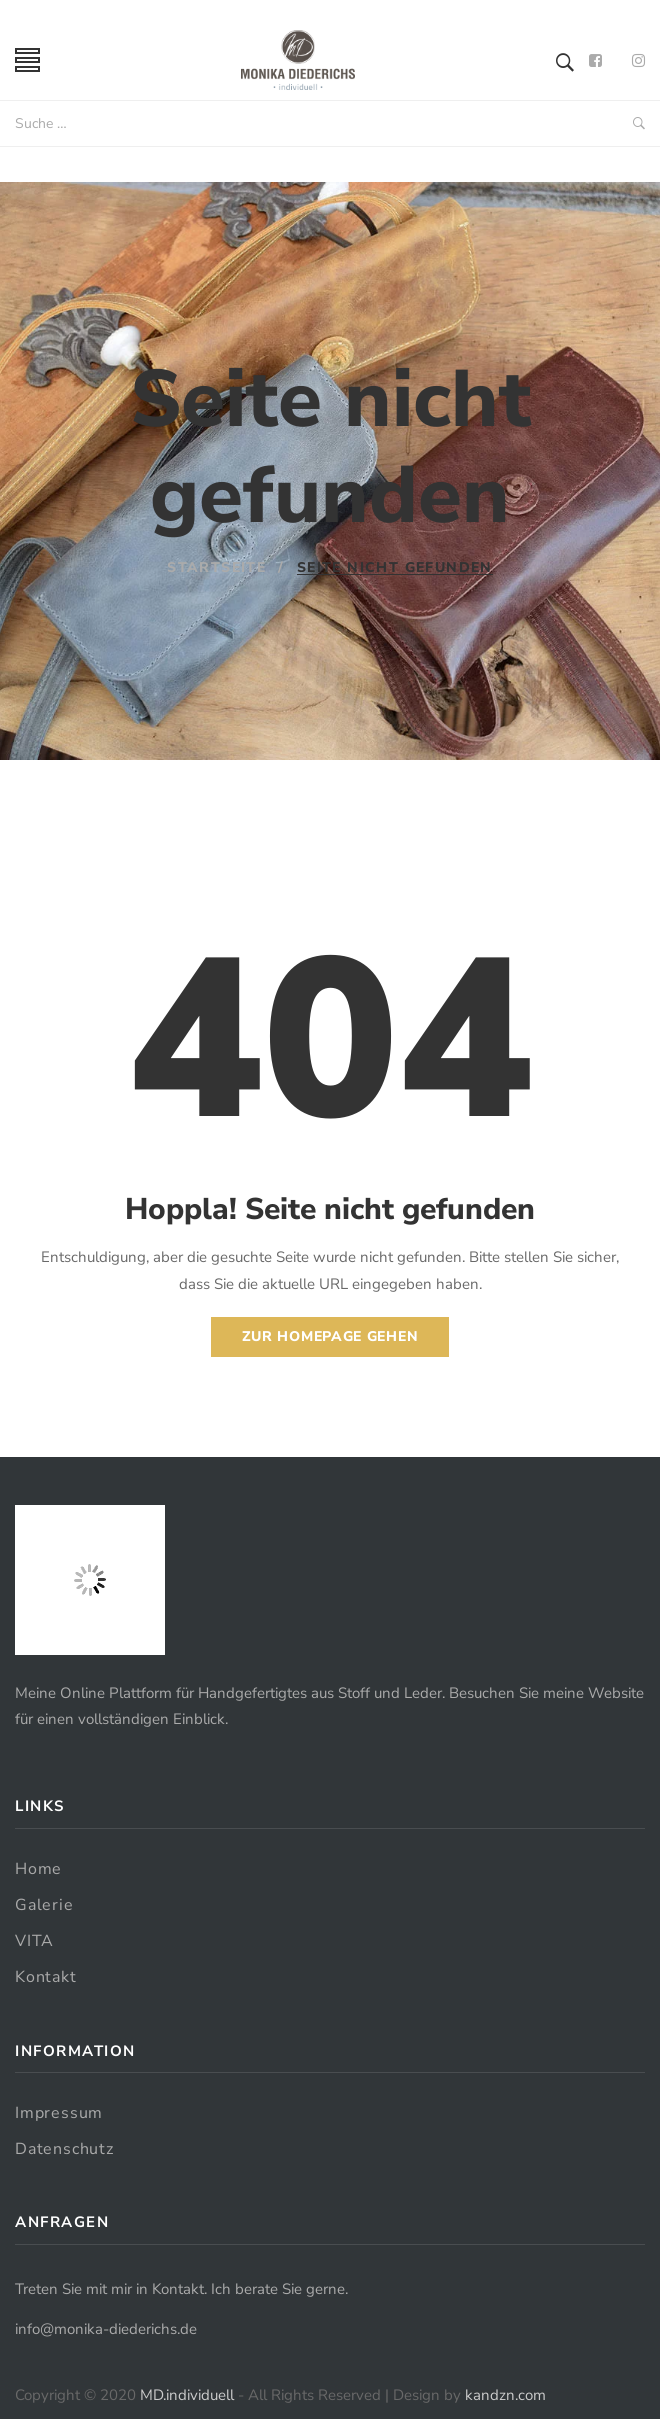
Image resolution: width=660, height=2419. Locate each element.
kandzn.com (505, 2395)
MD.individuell (187, 2395)
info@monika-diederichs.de (106, 2329)
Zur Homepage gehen (330, 1336)
